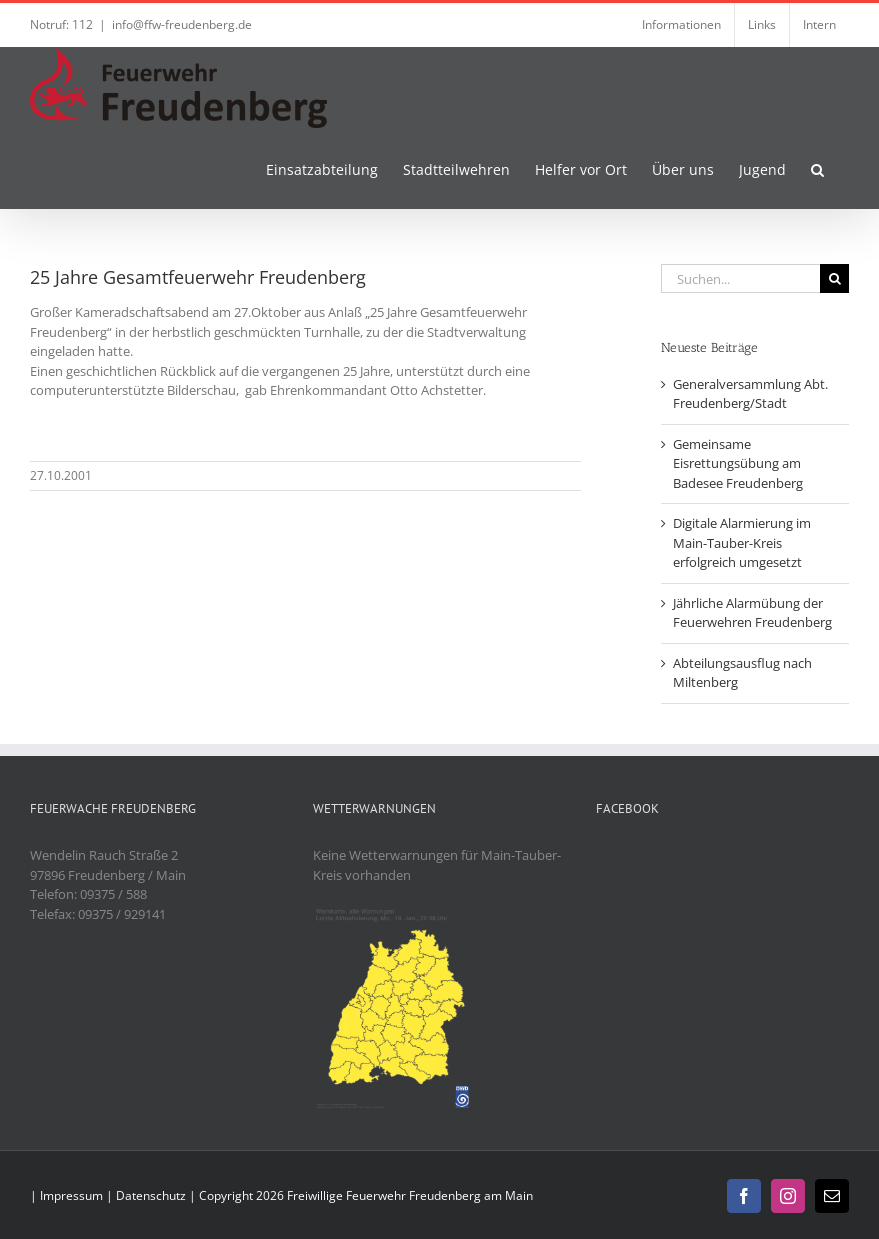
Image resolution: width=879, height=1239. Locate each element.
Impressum (71, 1195)
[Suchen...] (740, 278)
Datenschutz (151, 1195)
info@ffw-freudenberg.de (182, 24)
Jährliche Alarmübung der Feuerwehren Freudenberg (752, 613)
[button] (817, 168)
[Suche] (834, 278)
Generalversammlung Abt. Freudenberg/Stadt (750, 394)
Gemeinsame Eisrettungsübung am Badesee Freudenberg (738, 463)
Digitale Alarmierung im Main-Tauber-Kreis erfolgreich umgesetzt (742, 542)
